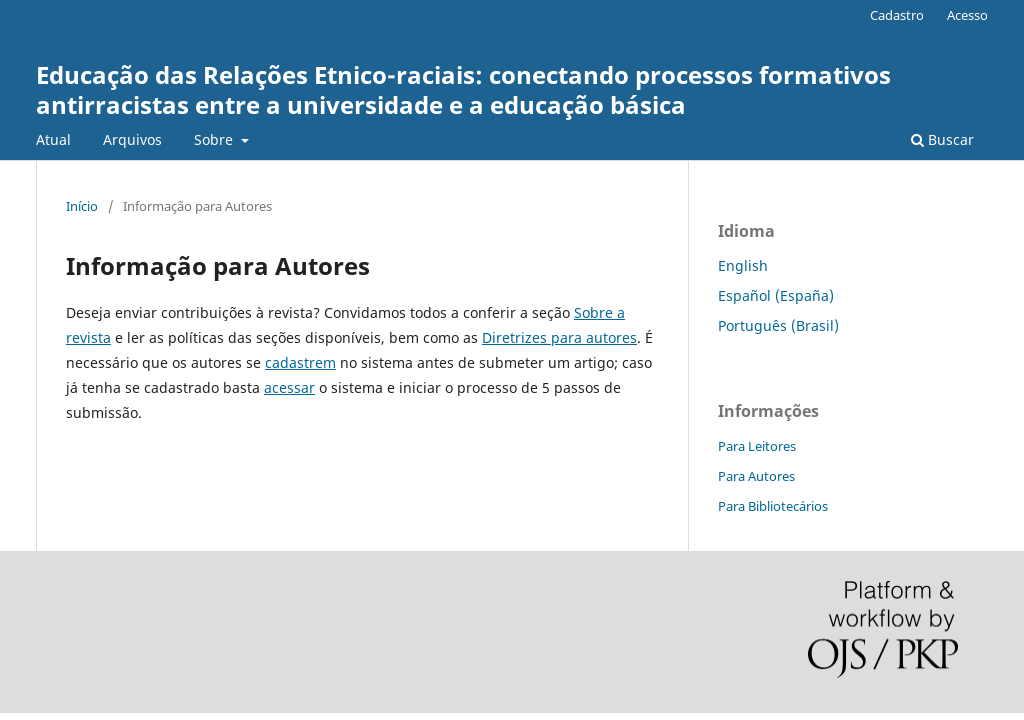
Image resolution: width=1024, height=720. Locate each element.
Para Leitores (757, 446)
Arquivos (132, 139)
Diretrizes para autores (559, 337)
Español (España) (776, 295)
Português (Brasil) (778, 325)
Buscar (942, 139)
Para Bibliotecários (773, 506)
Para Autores (756, 476)
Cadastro (897, 15)
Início (82, 206)
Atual (53, 139)
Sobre (215, 139)
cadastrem (300, 362)
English (743, 265)
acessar (289, 387)
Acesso (967, 15)
